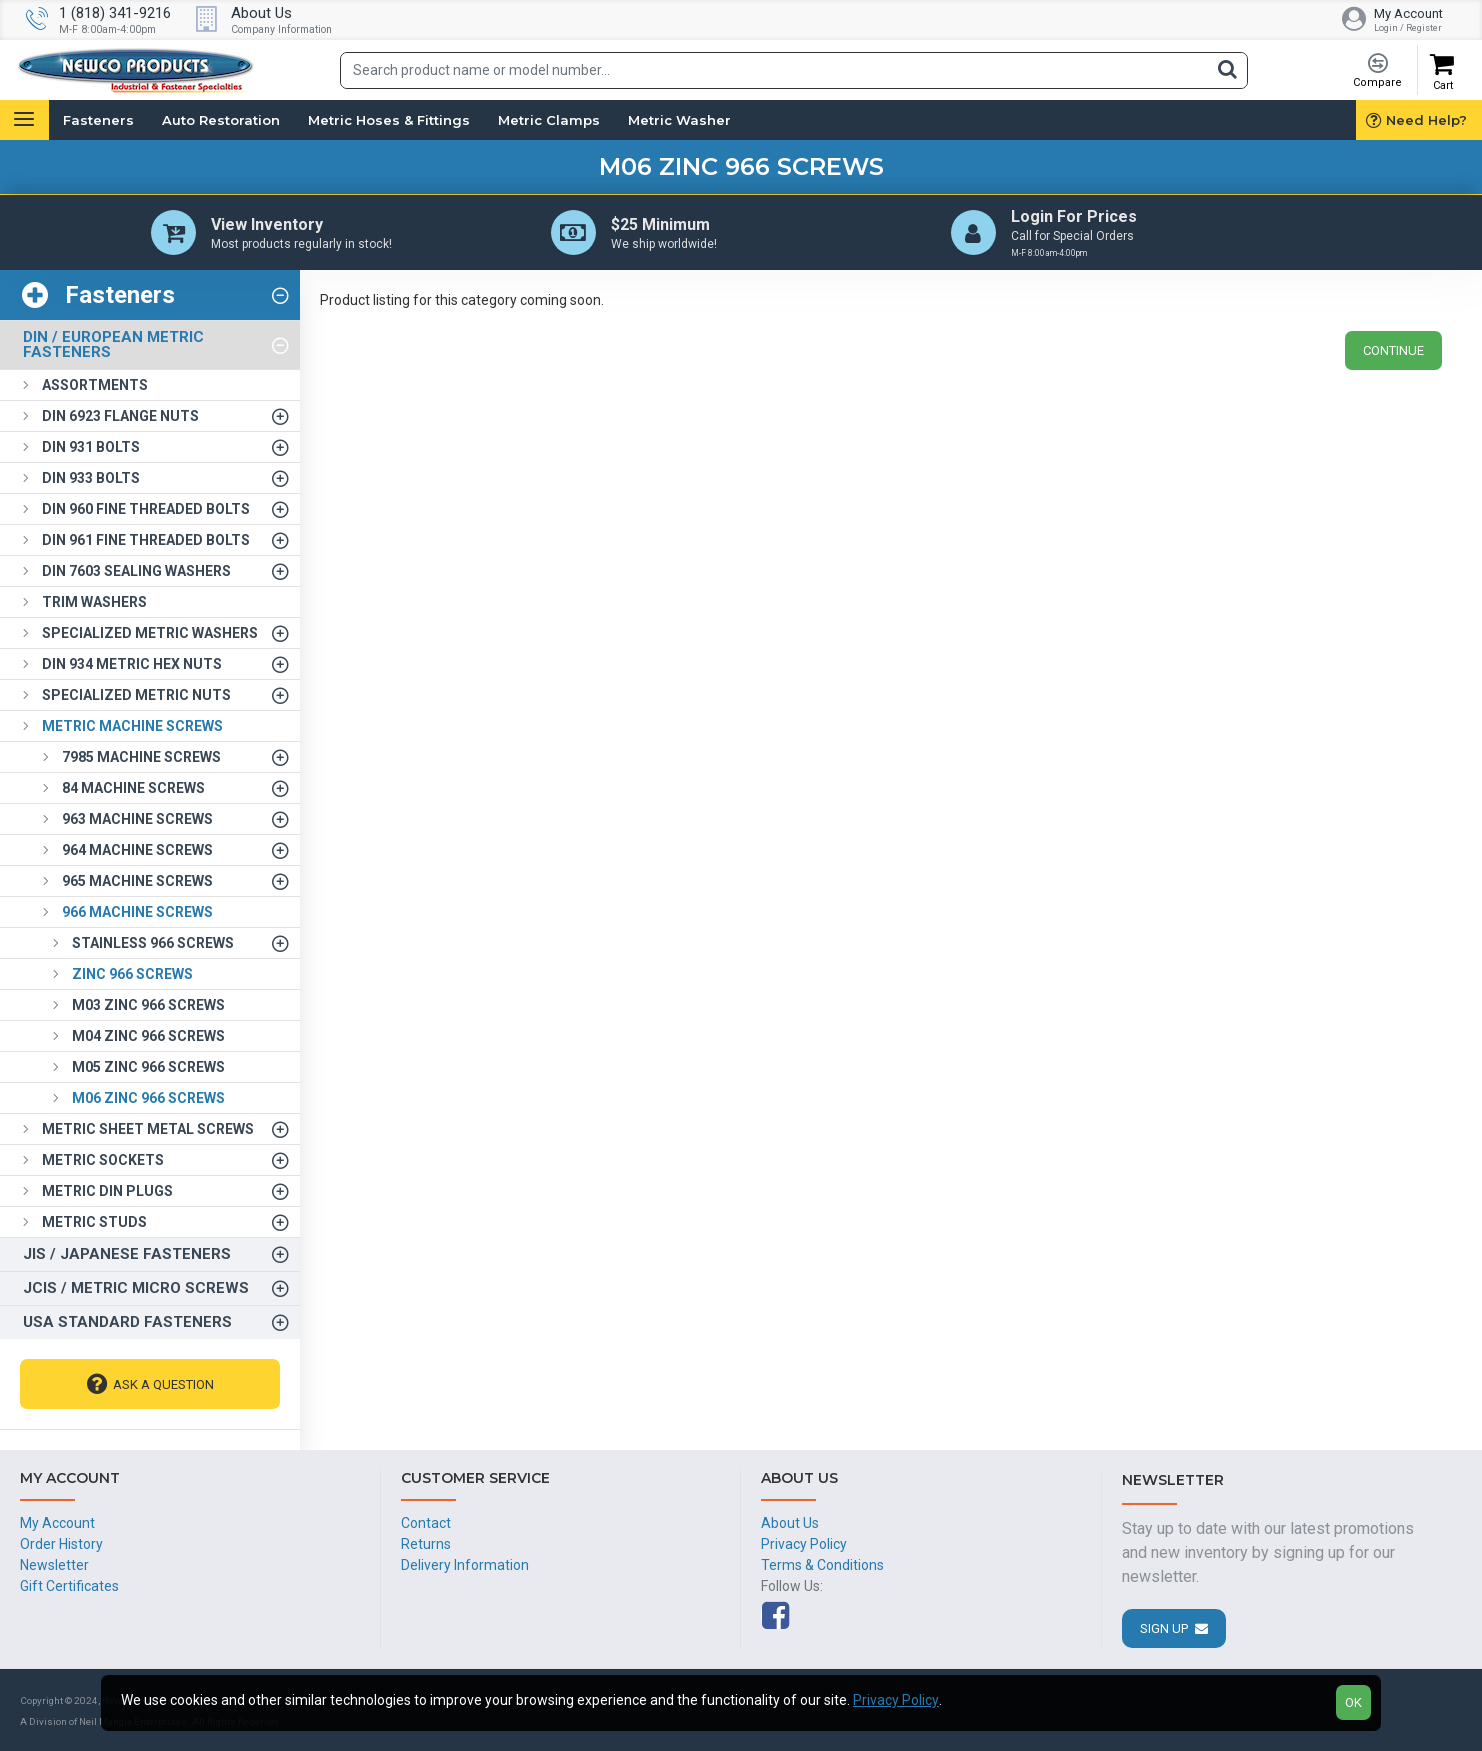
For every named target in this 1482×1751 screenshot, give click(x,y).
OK (1353, 1702)
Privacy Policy (896, 1700)
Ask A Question (163, 1384)
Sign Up (1164, 1628)
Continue (1393, 350)
